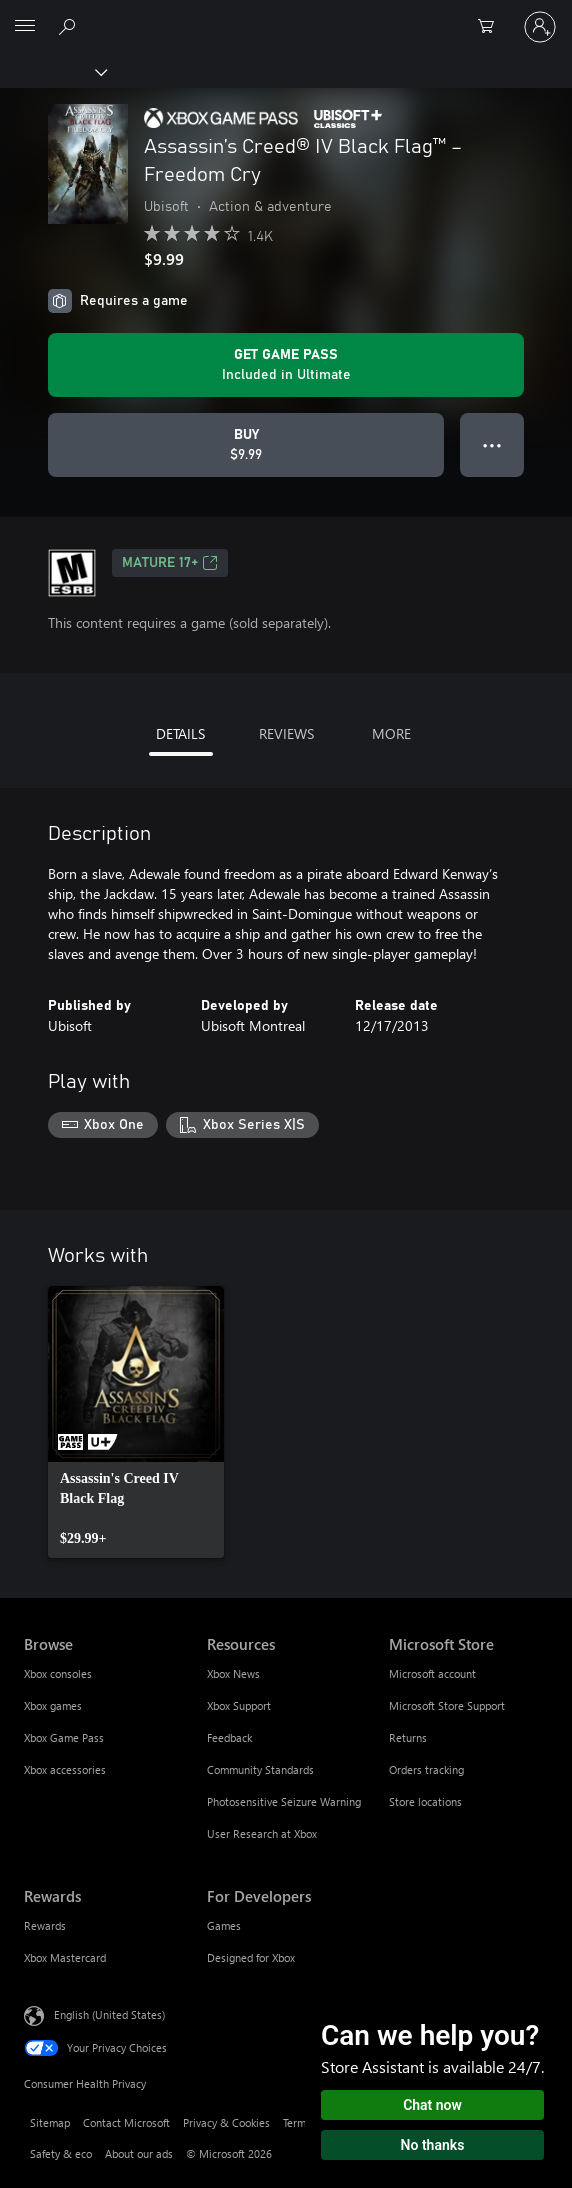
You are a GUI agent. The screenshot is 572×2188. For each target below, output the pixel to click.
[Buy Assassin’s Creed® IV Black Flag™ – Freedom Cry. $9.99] (246, 445)
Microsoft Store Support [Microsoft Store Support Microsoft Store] (447, 1705)
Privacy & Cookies (226, 2122)
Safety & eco (61, 2153)
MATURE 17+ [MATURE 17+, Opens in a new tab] (170, 563)
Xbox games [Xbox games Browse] (53, 1705)
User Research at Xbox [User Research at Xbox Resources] (262, 1833)
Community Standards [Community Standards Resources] (260, 1769)
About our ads (139, 2153)
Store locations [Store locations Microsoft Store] (425, 1801)
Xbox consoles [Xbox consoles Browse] (58, 1673)
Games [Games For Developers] (224, 1925)
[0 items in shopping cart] (492, 27)
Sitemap (50, 2122)
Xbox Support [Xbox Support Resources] (239, 1705)
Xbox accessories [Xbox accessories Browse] (65, 1769)
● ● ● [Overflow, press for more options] (492, 444)
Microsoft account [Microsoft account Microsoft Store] (432, 1673)
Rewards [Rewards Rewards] (45, 1925)
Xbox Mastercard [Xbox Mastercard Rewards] (65, 1957)
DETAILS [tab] (180, 733)
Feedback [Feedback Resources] (229, 1737)
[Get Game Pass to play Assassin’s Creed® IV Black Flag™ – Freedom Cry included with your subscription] (286, 365)
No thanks (433, 2145)
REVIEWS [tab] (286, 733)
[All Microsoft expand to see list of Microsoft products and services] (25, 27)
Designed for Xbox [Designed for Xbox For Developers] (251, 1957)
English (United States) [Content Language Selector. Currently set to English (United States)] (109, 2013)
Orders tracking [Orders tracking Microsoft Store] (426, 1769)
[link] (136, 1422)
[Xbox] (52, 71)
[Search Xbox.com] (70, 26)
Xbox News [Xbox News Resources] (233, 1673)
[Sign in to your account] (540, 27)
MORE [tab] (391, 733)
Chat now (432, 2105)
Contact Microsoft (126, 2122)
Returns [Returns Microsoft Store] (408, 1737)
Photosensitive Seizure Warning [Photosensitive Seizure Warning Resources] (284, 1801)
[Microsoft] (285, 15)
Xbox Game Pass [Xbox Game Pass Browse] (64, 1737)
